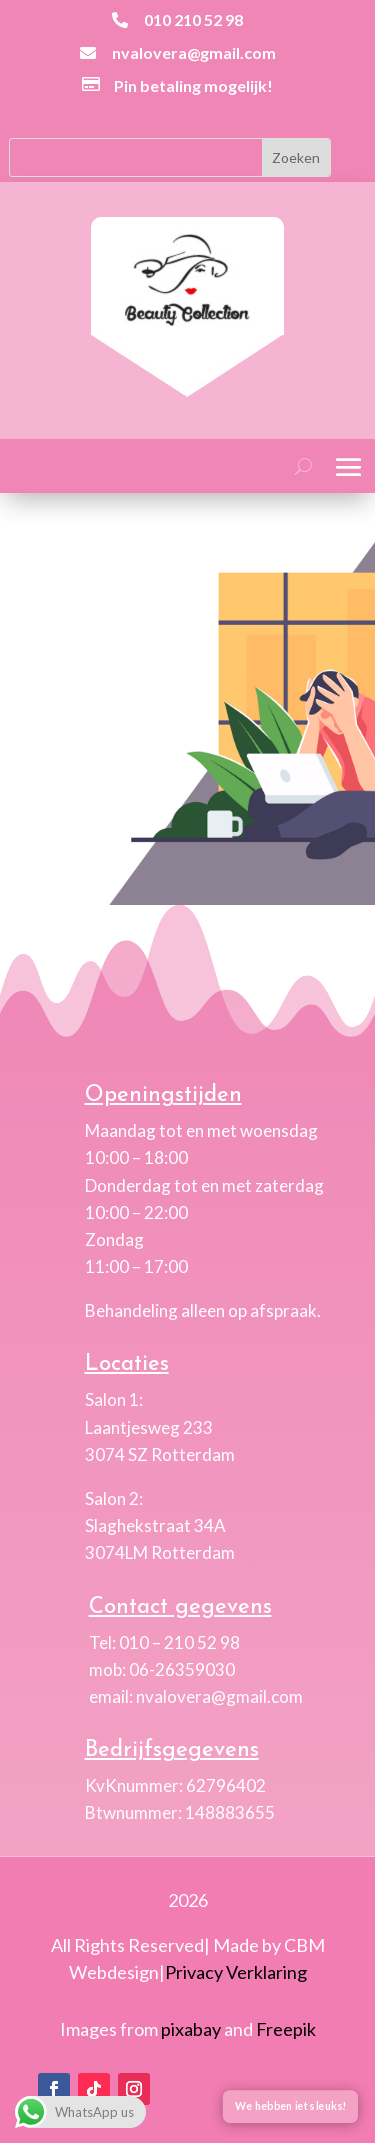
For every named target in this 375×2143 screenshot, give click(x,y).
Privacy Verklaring (236, 1972)
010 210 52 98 (193, 19)
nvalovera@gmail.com (194, 52)
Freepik (286, 2029)
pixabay (191, 2029)
